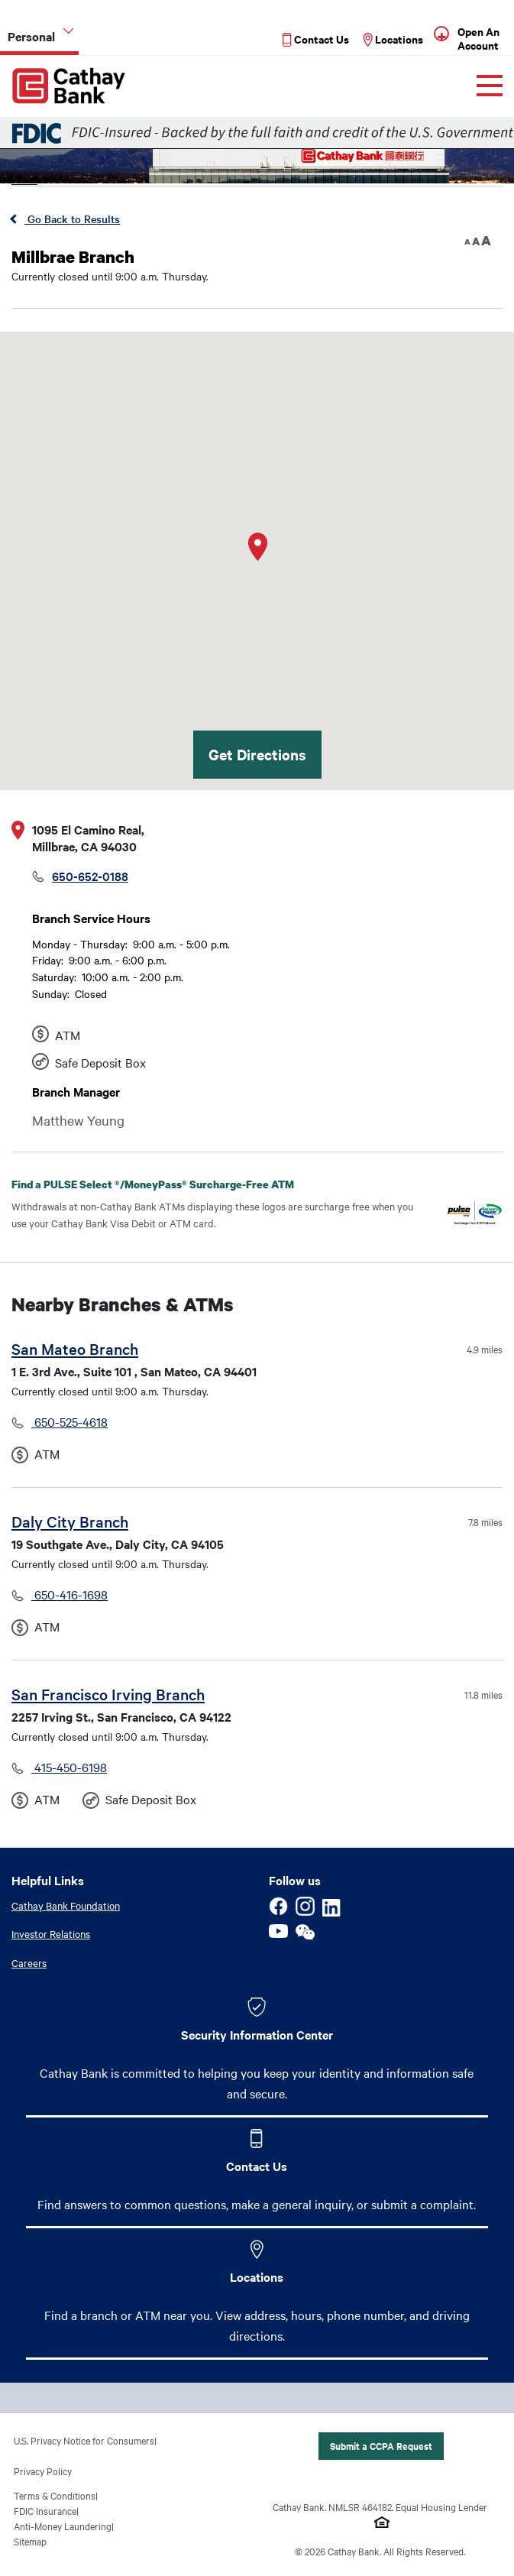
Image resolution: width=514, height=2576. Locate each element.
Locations (256, 2277)
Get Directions (257, 754)
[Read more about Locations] (392, 38)
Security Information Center (257, 2035)
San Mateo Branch (74, 1348)
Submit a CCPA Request (381, 2446)
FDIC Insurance (45, 2511)
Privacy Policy (43, 2471)
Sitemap (30, 2541)
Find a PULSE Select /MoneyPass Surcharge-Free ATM (164, 1184)
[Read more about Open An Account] (481, 37)
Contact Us (256, 2166)
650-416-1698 (69, 1594)
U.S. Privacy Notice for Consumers (84, 2441)
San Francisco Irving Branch (108, 1693)
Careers (29, 1962)
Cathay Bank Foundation (65, 1905)
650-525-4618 (69, 1421)
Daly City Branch (69, 1521)
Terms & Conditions (54, 2496)
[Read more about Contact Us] (315, 38)
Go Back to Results (72, 218)
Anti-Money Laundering (63, 2526)
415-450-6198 (69, 1766)
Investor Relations (50, 1934)
